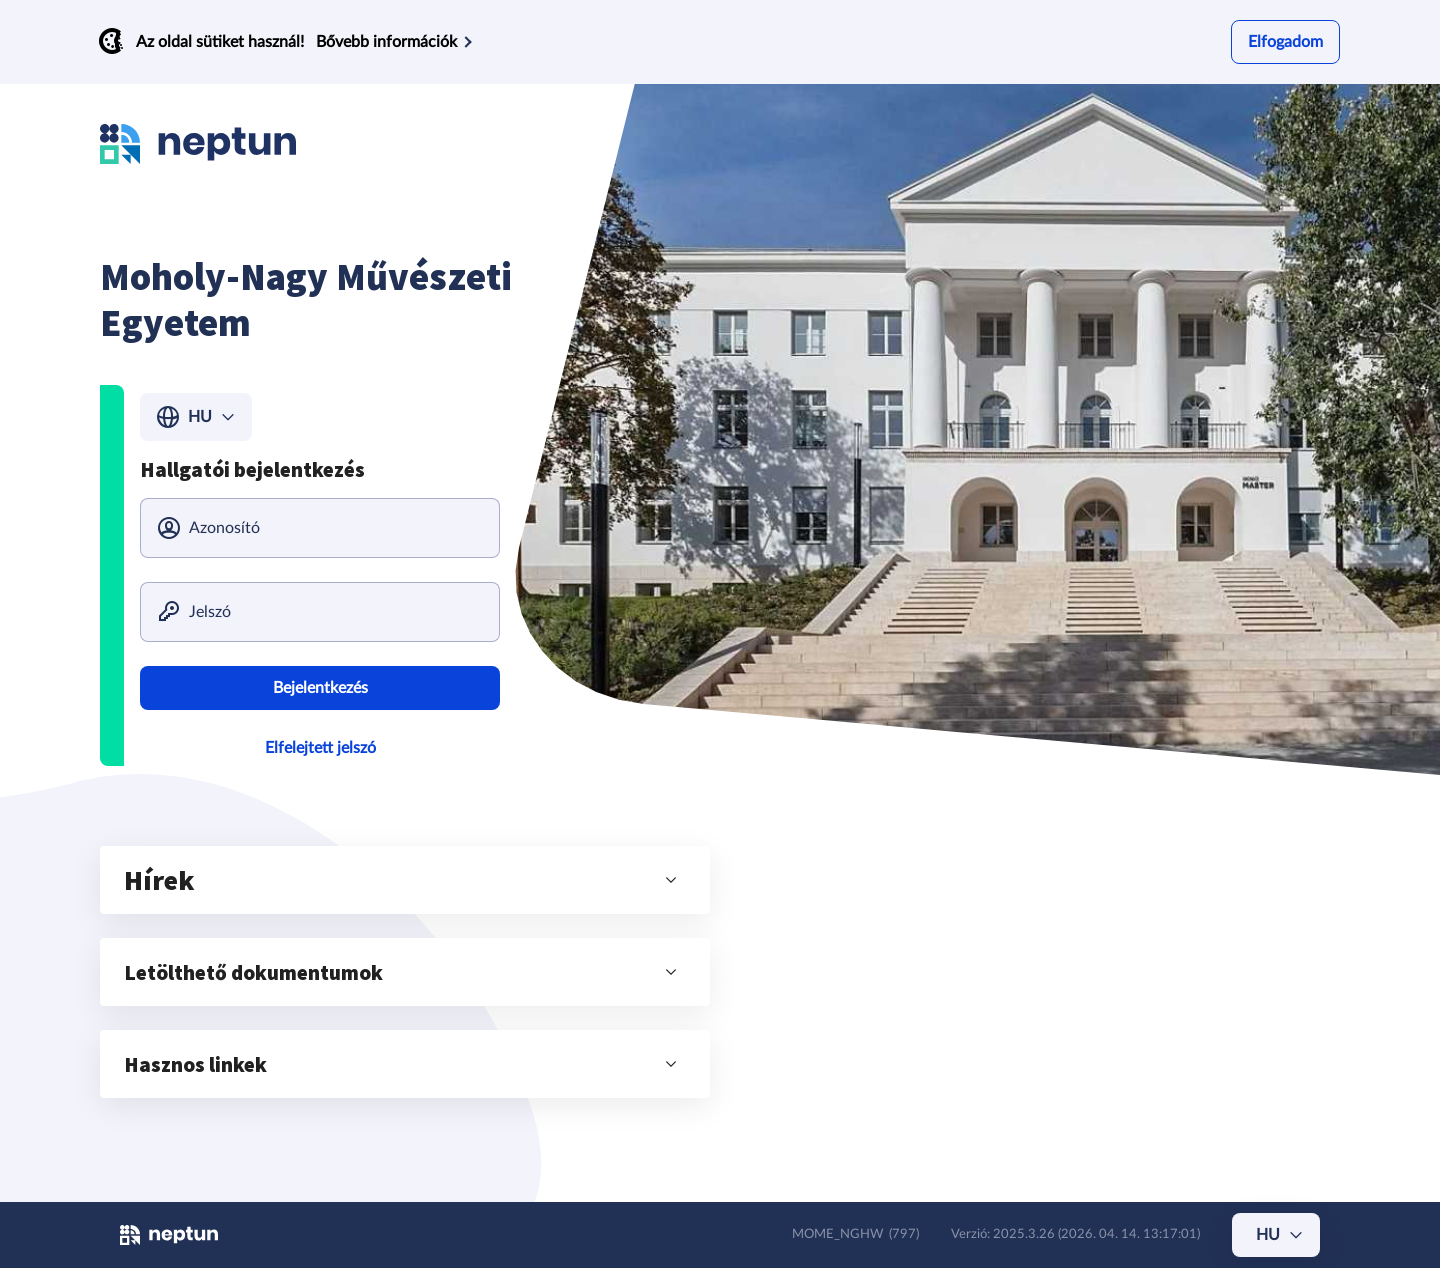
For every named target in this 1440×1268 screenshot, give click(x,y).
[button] (405, 880)
